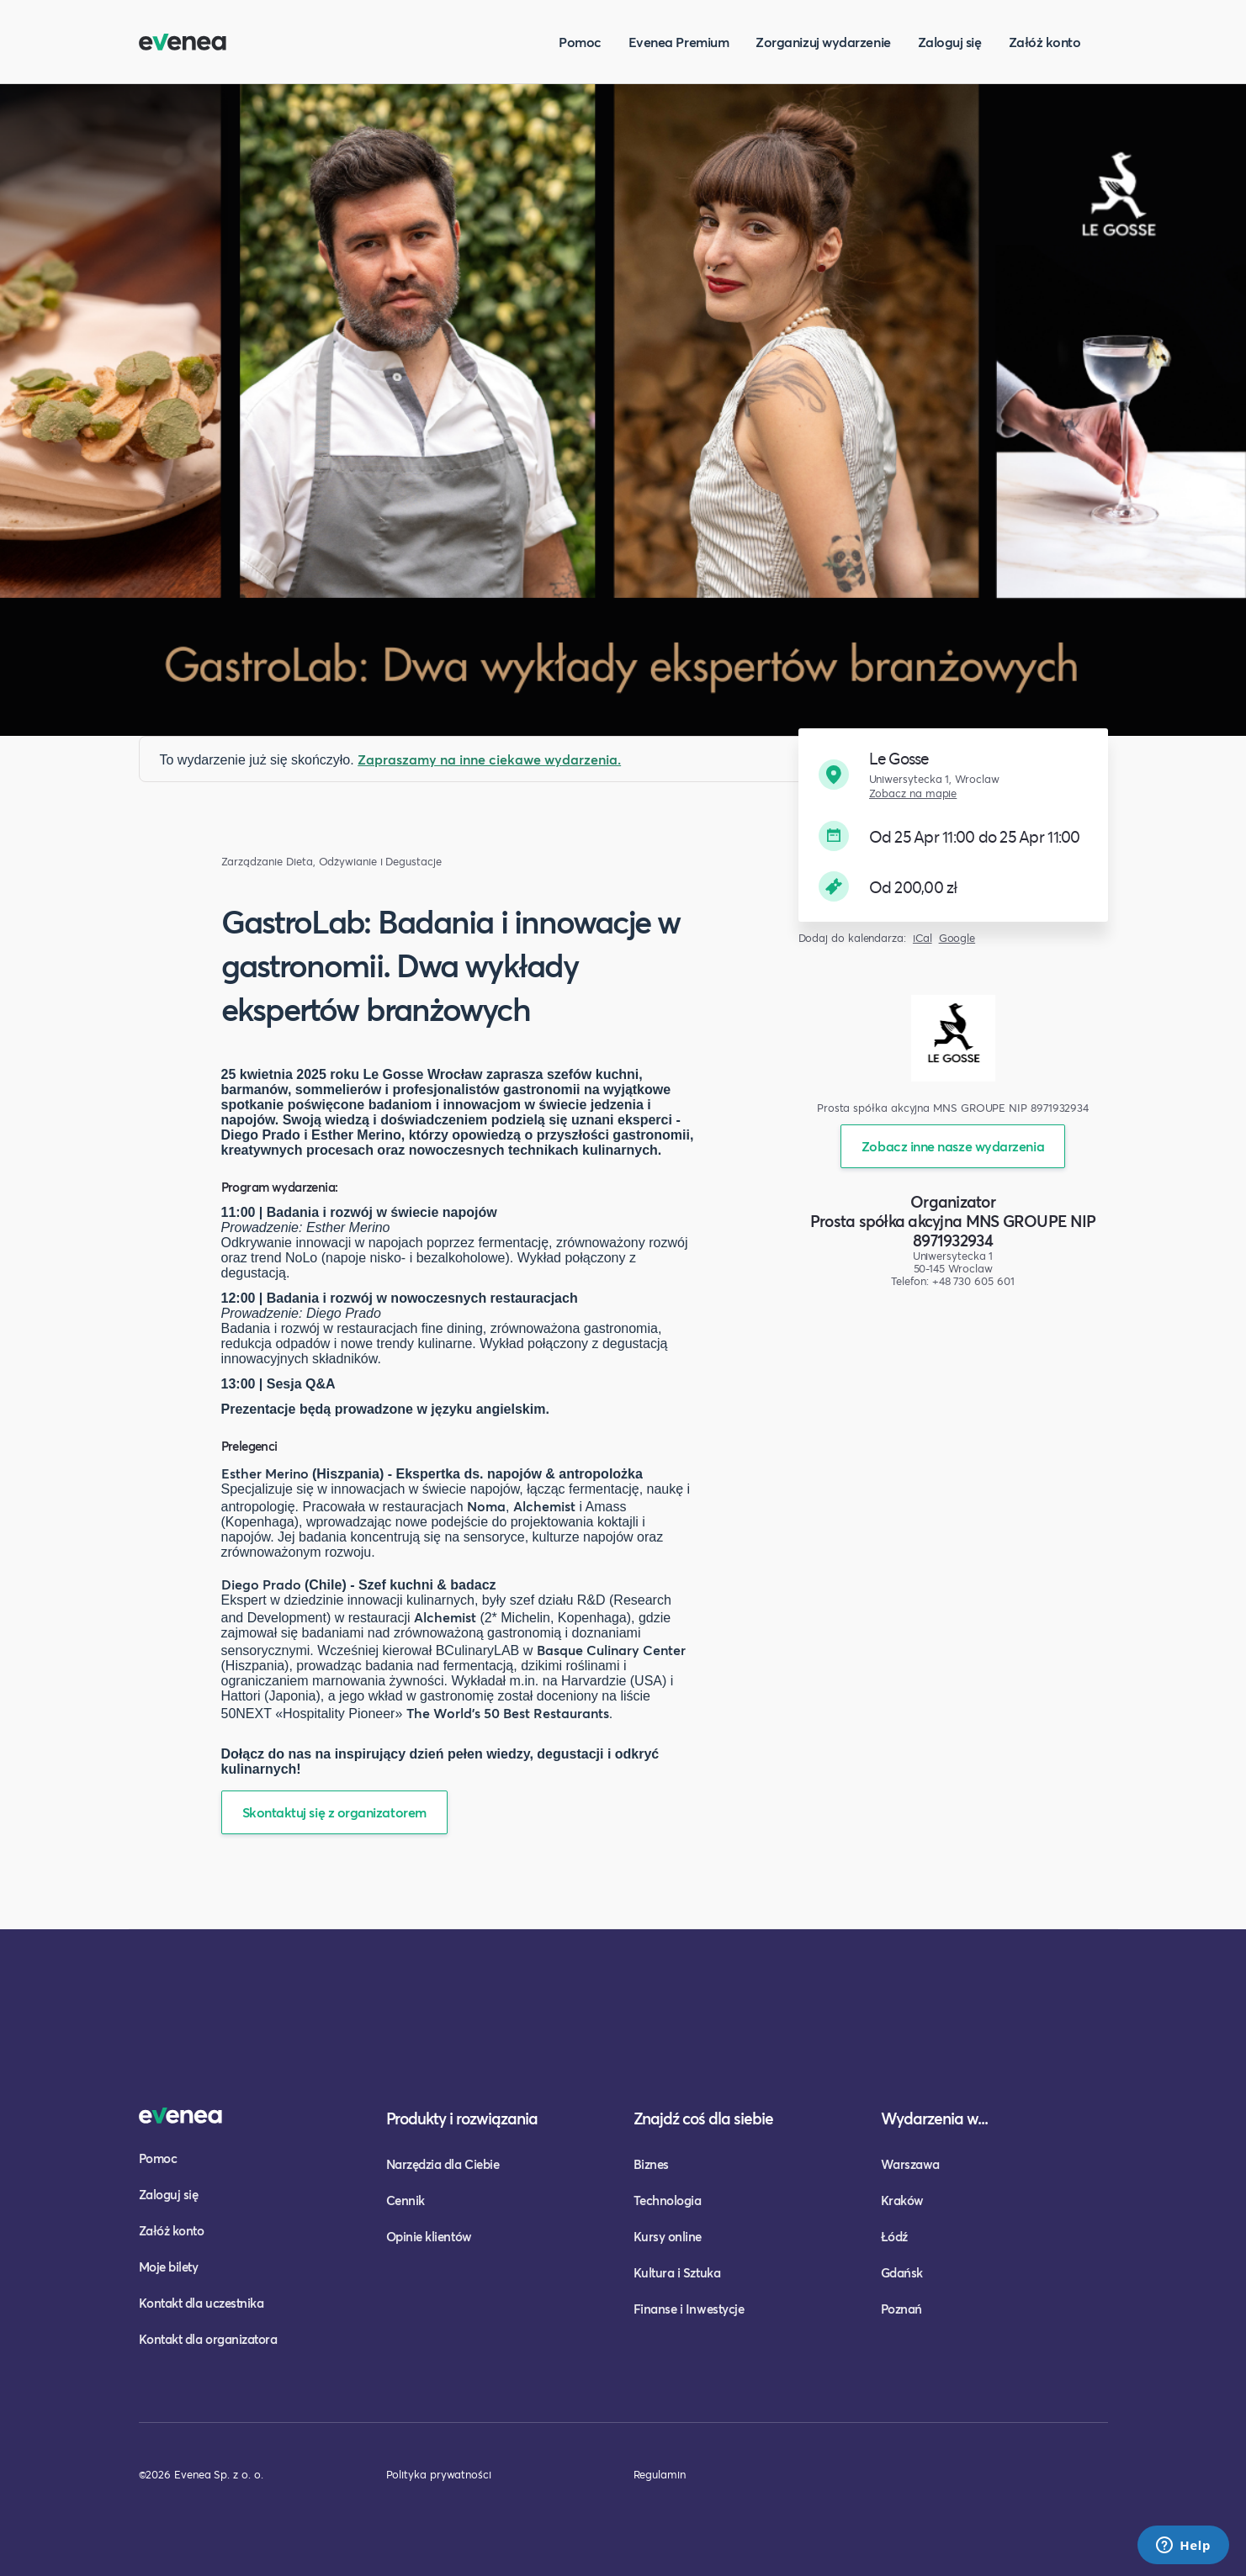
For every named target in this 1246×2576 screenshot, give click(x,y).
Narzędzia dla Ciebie (443, 2163)
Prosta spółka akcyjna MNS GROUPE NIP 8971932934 (952, 1230)
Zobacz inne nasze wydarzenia (953, 1146)
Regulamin (660, 2474)
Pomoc (580, 41)
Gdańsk (902, 2272)
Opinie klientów (429, 2236)
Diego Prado (261, 1584)
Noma (486, 1506)
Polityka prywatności (438, 2474)
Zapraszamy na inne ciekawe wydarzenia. (489, 759)
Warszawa (910, 2163)
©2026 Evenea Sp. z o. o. (201, 2474)
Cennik (405, 2200)
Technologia (668, 2200)
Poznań (901, 2308)
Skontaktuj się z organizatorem (334, 1812)
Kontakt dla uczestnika (201, 2302)
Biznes (651, 2163)
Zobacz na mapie (913, 793)
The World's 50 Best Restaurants (507, 1713)
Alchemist (544, 1506)
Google (957, 938)
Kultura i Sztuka (677, 2272)
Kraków (902, 2200)
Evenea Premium (678, 41)
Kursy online (668, 2236)
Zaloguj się (950, 41)
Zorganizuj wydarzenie (823, 41)
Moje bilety (169, 2266)
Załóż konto (1045, 41)
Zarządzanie (252, 861)
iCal (922, 938)
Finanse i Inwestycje (689, 2308)
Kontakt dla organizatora (208, 2338)
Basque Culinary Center (611, 1649)
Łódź (894, 2236)
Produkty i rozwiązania (462, 2118)
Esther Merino (265, 1473)
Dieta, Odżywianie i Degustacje (364, 861)
